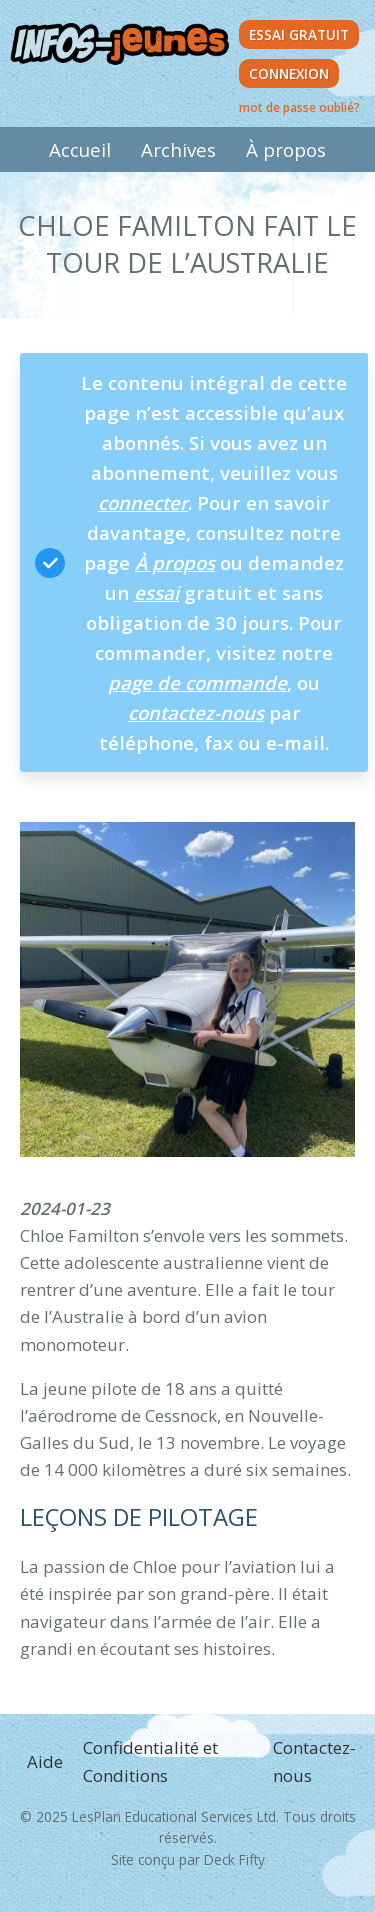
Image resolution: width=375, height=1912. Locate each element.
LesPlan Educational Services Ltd (174, 1816)
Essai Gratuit (299, 34)
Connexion (289, 73)
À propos (286, 149)
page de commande (197, 682)
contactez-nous (196, 712)
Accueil (80, 149)
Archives (178, 149)
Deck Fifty (234, 1859)
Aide (45, 1761)
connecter (143, 502)
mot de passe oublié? (299, 107)
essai (156, 592)
